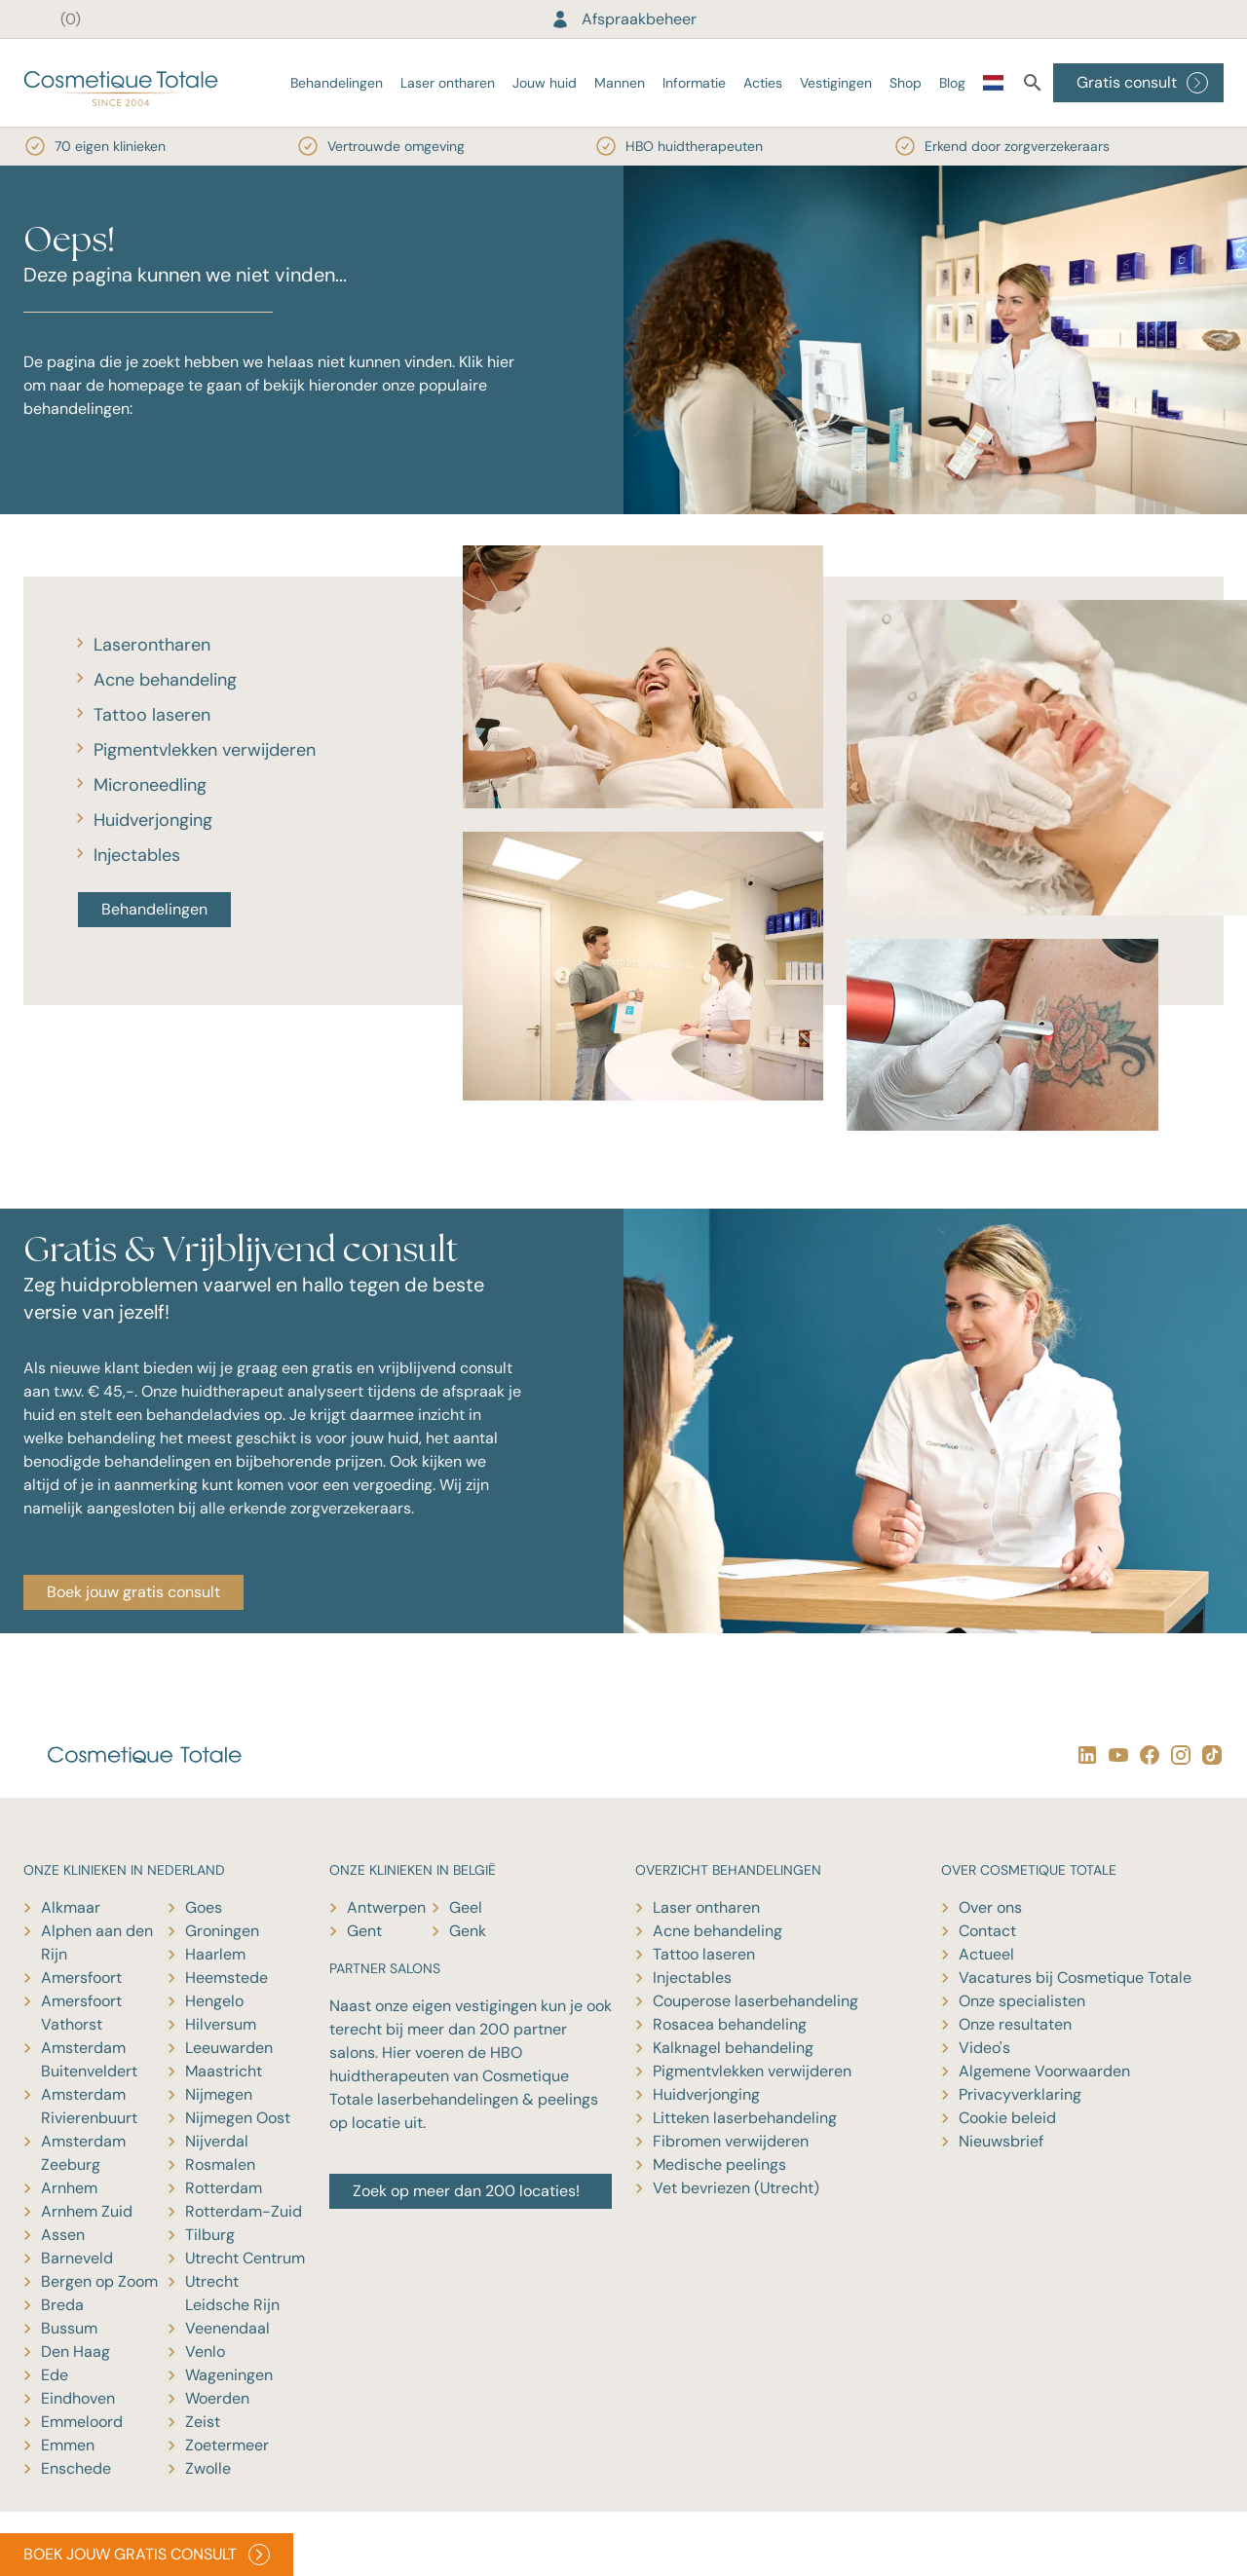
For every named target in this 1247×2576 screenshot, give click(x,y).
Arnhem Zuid (86, 2211)
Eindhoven (78, 2398)
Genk (467, 1931)
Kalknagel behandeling (733, 2047)
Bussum (69, 2328)
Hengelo (214, 2001)
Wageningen (229, 2375)
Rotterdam (223, 2188)
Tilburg (210, 2234)
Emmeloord (82, 2421)
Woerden (217, 2398)
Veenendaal (227, 2328)
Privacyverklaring (1020, 2094)
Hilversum (220, 2024)
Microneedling (150, 785)
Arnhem (69, 2188)
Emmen (67, 2445)
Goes (203, 1907)
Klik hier (486, 362)
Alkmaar (70, 1907)
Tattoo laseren (152, 715)
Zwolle (208, 2468)
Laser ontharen (447, 83)
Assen (63, 2234)
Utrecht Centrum (245, 2258)
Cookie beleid (1007, 2118)
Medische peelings (719, 2164)
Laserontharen (152, 644)
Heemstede (226, 1977)
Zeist (202, 2421)
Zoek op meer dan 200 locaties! (466, 2191)
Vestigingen (836, 83)
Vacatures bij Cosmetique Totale (1075, 1977)
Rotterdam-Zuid (243, 2211)
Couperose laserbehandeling (755, 2001)
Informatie (694, 83)
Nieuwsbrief (1001, 2141)
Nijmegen (218, 2094)
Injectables (137, 855)
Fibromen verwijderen (731, 2141)
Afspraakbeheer (623, 19)
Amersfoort (81, 1977)
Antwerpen (386, 1907)
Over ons (990, 1907)
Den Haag (75, 2351)
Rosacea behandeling (730, 2024)
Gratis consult (1142, 82)
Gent (364, 1931)
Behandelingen (336, 83)
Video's (984, 2047)
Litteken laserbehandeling (745, 2118)
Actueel (986, 1954)
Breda (62, 2305)
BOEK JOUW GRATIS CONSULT (146, 2554)
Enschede (76, 2468)
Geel (465, 1907)
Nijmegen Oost (237, 2118)
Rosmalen (220, 2164)
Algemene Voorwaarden (1044, 2071)
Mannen (619, 83)
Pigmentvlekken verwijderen (205, 750)
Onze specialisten (1022, 2001)
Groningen (222, 1931)
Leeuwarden (229, 2047)
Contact (987, 1931)
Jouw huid (544, 83)
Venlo (205, 2351)
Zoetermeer (227, 2445)
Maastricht (223, 2071)
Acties (762, 83)
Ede (54, 2375)
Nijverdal (216, 2141)
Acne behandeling (165, 679)
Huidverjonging (153, 820)
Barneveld (77, 2258)
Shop (905, 83)
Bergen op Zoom (99, 2281)
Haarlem (215, 1954)
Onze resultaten (1015, 2024)
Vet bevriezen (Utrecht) (736, 2188)
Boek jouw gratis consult (133, 1592)
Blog (952, 83)
